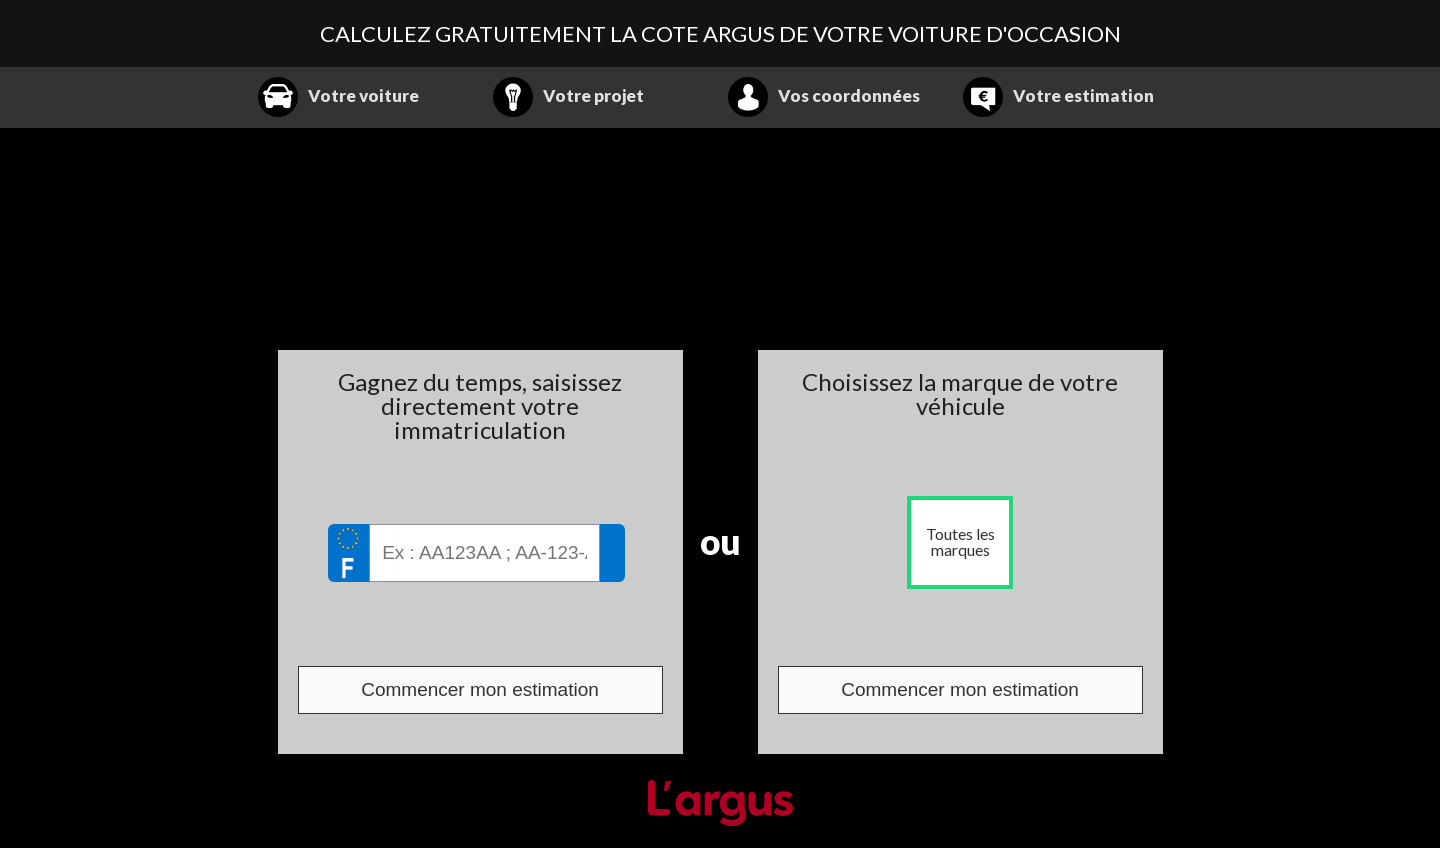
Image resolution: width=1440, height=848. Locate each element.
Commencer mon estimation (480, 689)
